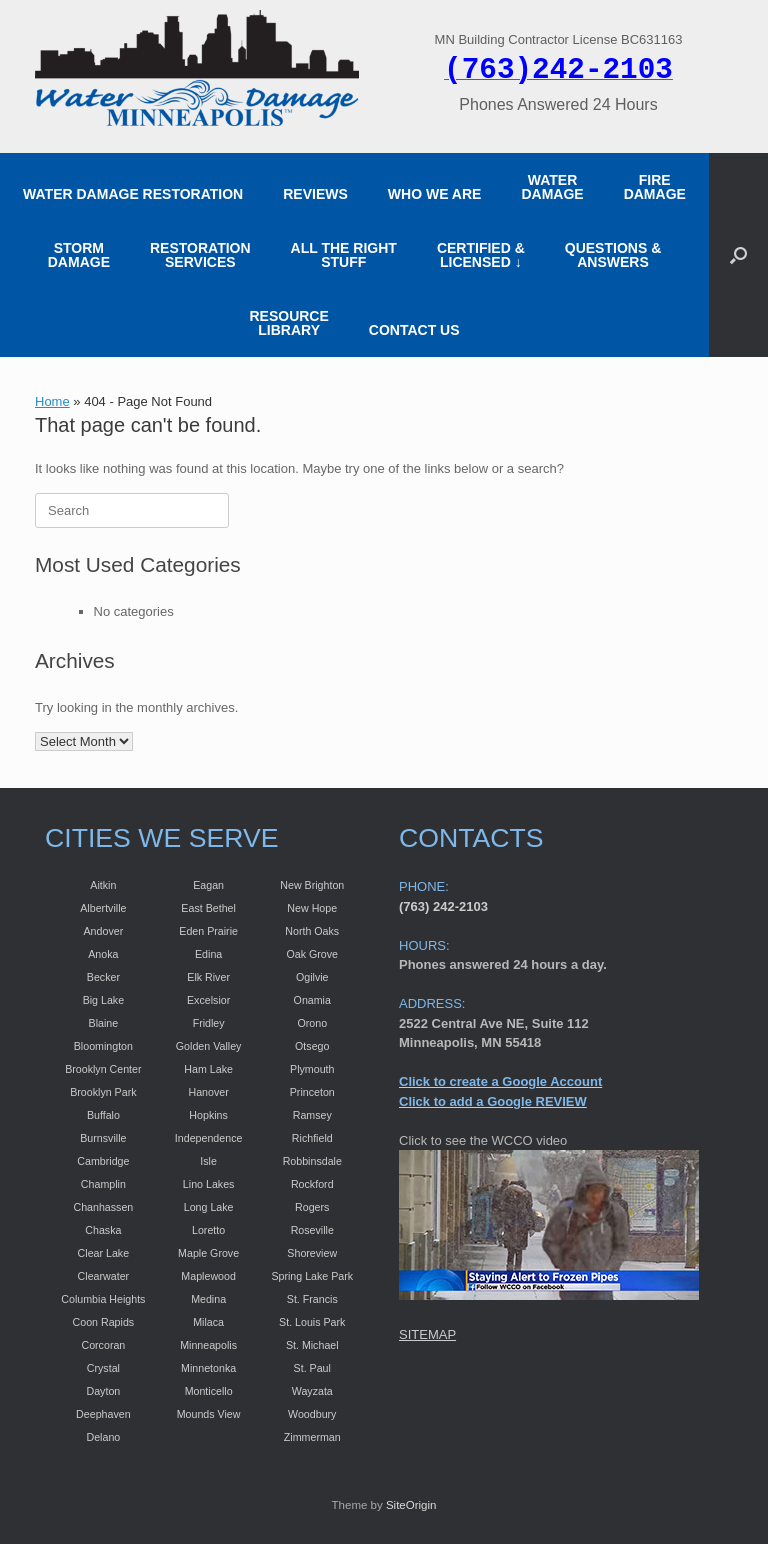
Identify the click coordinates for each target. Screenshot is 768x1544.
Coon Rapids (104, 1322)
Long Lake (209, 1207)
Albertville (103, 908)
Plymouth (312, 1069)
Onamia (312, 1000)
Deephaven (103, 1414)
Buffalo (103, 1115)
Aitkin (103, 885)
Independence (209, 1138)
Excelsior (208, 1000)
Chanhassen (103, 1207)
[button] (738, 255)
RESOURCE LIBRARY (288, 323)
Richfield (312, 1138)
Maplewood (208, 1276)
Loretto (208, 1230)
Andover (104, 931)
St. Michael (312, 1345)
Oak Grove (312, 954)
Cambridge (103, 1161)
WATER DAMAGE (552, 187)
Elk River (208, 977)
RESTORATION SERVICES (200, 255)
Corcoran (103, 1345)
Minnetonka (208, 1368)
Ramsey (312, 1115)
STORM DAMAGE (79, 255)
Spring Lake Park (312, 1276)
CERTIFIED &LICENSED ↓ (481, 255)
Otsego (312, 1046)
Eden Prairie (208, 931)
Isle (208, 1161)
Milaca (208, 1322)
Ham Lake (208, 1069)
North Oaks (312, 931)
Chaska (103, 1230)
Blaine (104, 1023)
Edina (208, 954)
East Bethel (208, 908)
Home (52, 401)
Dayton (103, 1391)
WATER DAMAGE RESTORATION (133, 194)
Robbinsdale (312, 1161)
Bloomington (103, 1046)
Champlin (103, 1184)
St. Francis (312, 1299)
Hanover (208, 1092)
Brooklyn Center (103, 1069)
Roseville (312, 1230)
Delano (103, 1437)
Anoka (103, 954)
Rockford (312, 1184)
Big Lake (103, 1000)
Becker (103, 977)
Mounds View (209, 1414)
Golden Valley (209, 1046)
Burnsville (103, 1138)
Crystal (103, 1368)
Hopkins (208, 1115)
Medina (208, 1299)
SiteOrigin (411, 1505)
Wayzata (312, 1391)
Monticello (209, 1391)
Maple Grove (208, 1253)
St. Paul (312, 1368)
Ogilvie (312, 977)
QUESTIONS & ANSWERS (613, 255)
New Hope (312, 908)
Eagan (208, 885)
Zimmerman (312, 1437)
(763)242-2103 (558, 70)
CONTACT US (414, 330)
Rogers (312, 1207)
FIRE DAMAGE (655, 187)
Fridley (209, 1023)
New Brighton (312, 885)
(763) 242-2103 (443, 906)
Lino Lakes (209, 1184)
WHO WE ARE (435, 194)
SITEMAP (427, 1334)
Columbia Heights (103, 1299)
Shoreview (312, 1253)
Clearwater (104, 1276)
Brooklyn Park (103, 1092)
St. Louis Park (312, 1322)
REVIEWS (315, 194)
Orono (312, 1023)
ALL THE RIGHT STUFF (344, 255)
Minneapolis (208, 1345)
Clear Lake (104, 1253)
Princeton (312, 1092)
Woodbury (312, 1414)
